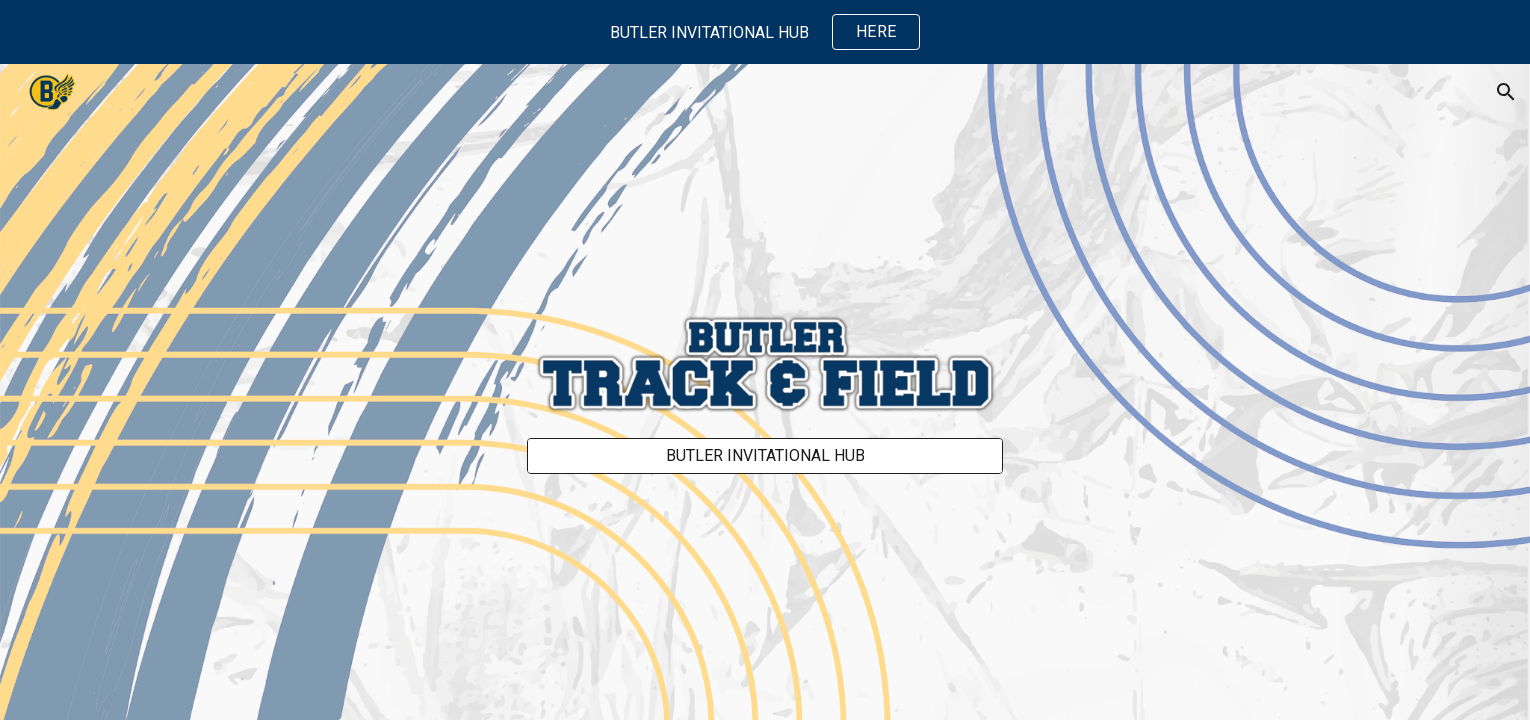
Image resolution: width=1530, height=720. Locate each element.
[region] (765, 32)
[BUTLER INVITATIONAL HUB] (765, 455)
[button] (1506, 92)
